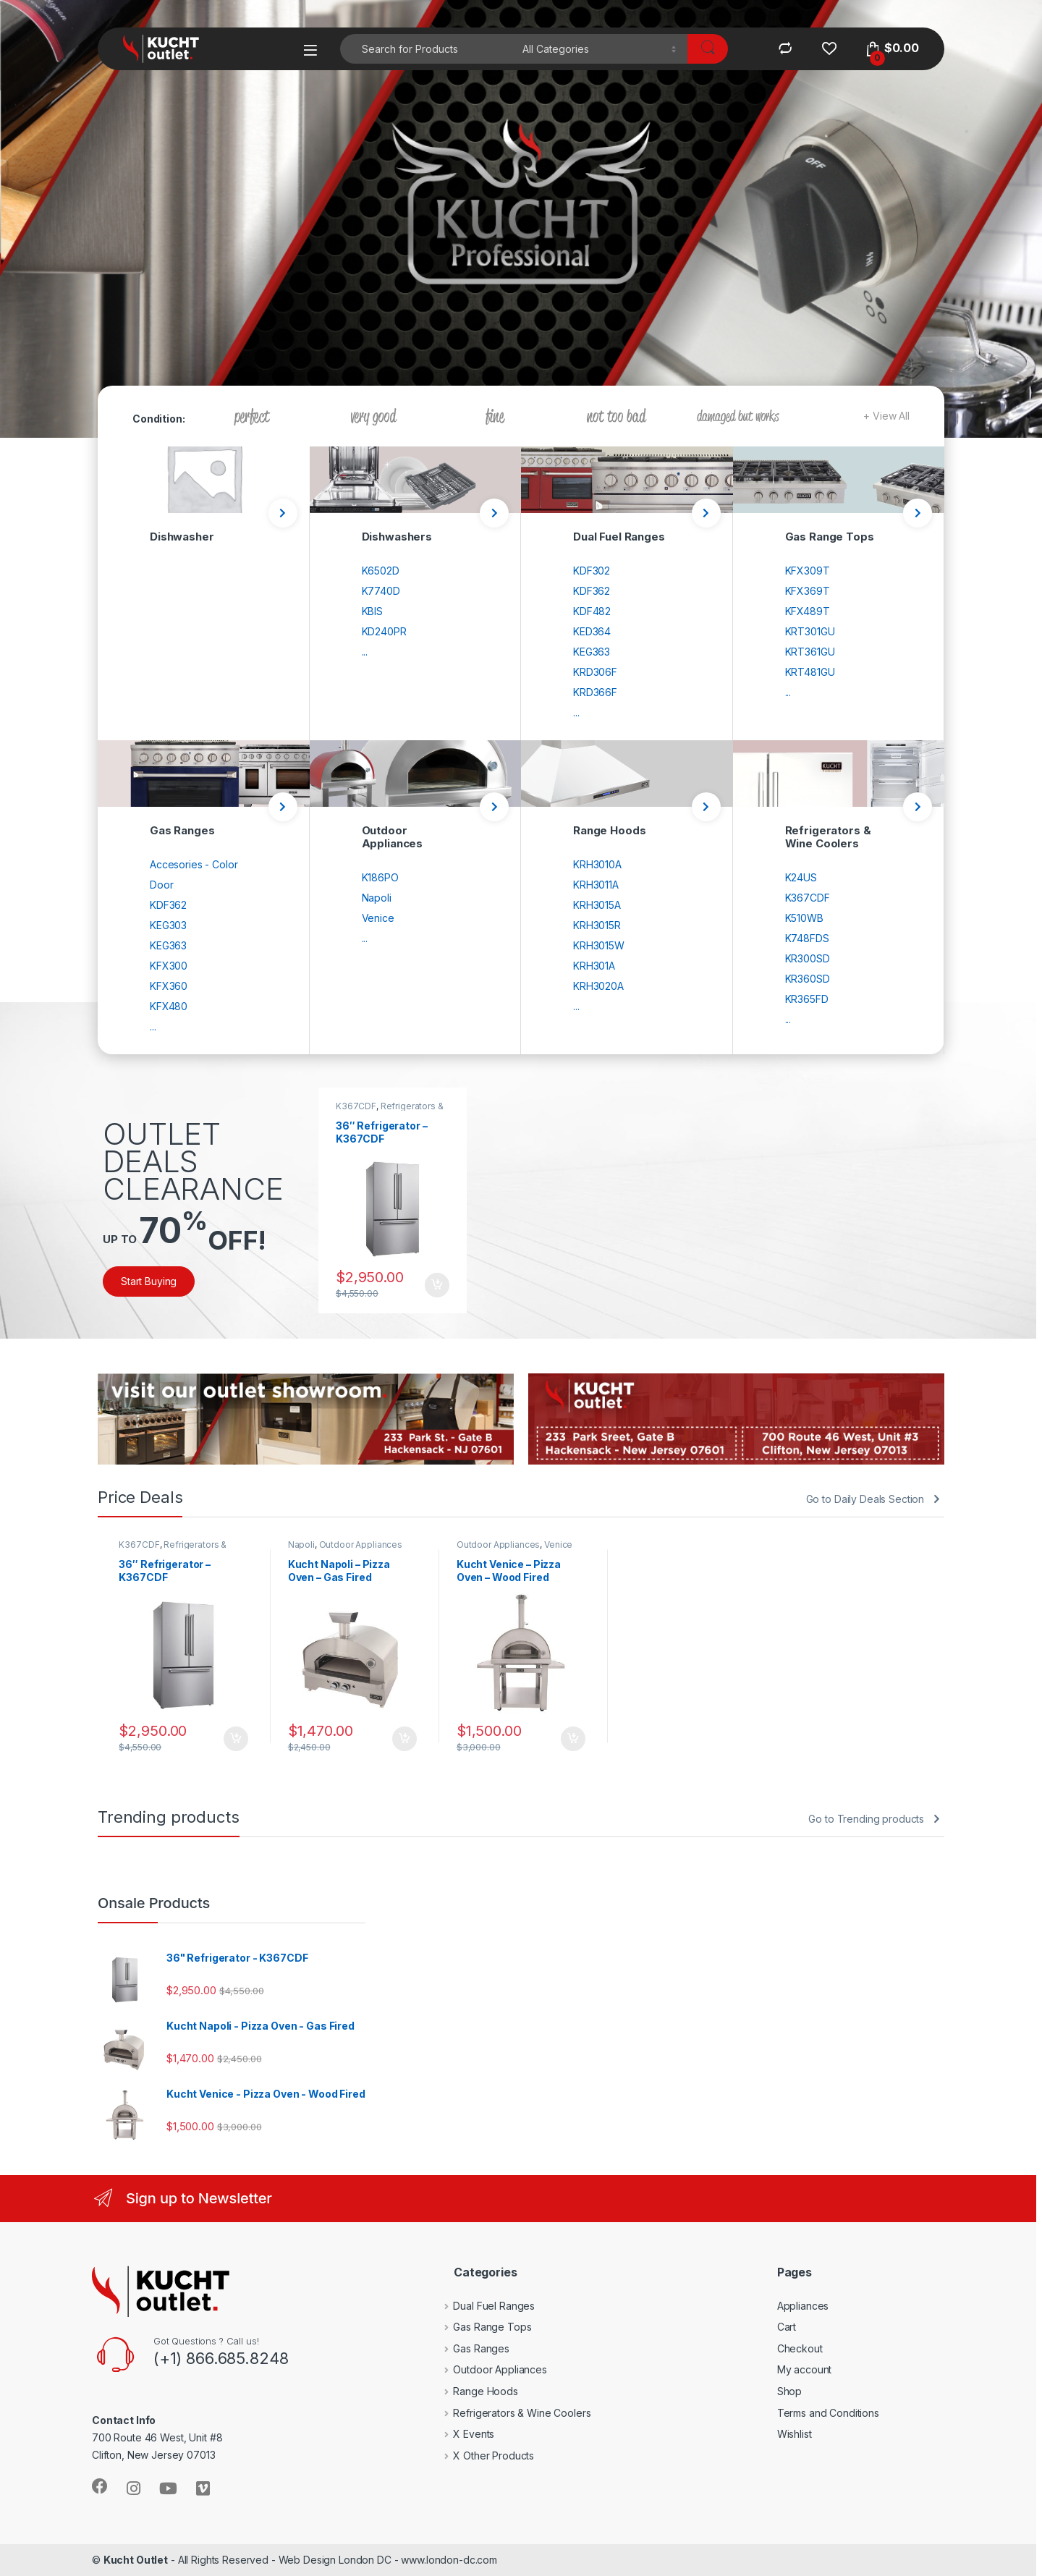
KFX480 (168, 1006)
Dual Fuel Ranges (483, 2306)
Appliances (803, 2306)
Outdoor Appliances (360, 1544)
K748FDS (807, 938)
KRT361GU (810, 651)
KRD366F (595, 692)
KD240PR (384, 631)
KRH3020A (598, 986)
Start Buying (149, 1281)
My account (804, 2369)
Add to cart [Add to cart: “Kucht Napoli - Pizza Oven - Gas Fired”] (404, 1738)
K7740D (381, 591)
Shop (789, 2391)
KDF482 (592, 611)
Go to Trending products (866, 1819)
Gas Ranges (470, 2348)
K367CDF (807, 897)
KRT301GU (810, 631)
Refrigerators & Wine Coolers (390, 1111)
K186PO (380, 877)
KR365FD (807, 999)
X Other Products (483, 2455)
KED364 (592, 631)
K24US (801, 877)
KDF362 (591, 591)
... (365, 651)
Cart (786, 2327)
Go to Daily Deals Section (865, 1499)
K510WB (804, 918)
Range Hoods (475, 2391)
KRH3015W (598, 945)
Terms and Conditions (828, 2413)
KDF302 (591, 570)
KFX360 (168, 986)
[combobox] (427, 49)
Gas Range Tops (482, 2327)
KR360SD (807, 979)
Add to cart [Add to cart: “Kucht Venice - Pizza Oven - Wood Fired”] (573, 1738)
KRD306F (595, 672)
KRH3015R (597, 925)
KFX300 (168, 965)
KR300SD (807, 958)
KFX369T (807, 591)
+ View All (886, 416)
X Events (463, 2434)
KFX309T (807, 570)
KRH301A (594, 965)
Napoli (376, 897)
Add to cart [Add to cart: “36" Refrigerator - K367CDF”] (437, 1285)
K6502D (380, 570)
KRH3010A (597, 864)
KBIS (372, 611)
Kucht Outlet (135, 2560)
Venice (378, 918)
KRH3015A (597, 905)
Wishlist (794, 2434)
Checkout (800, 2348)
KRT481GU (810, 672)
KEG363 (591, 651)
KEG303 (168, 925)
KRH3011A (596, 884)
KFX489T (807, 611)
